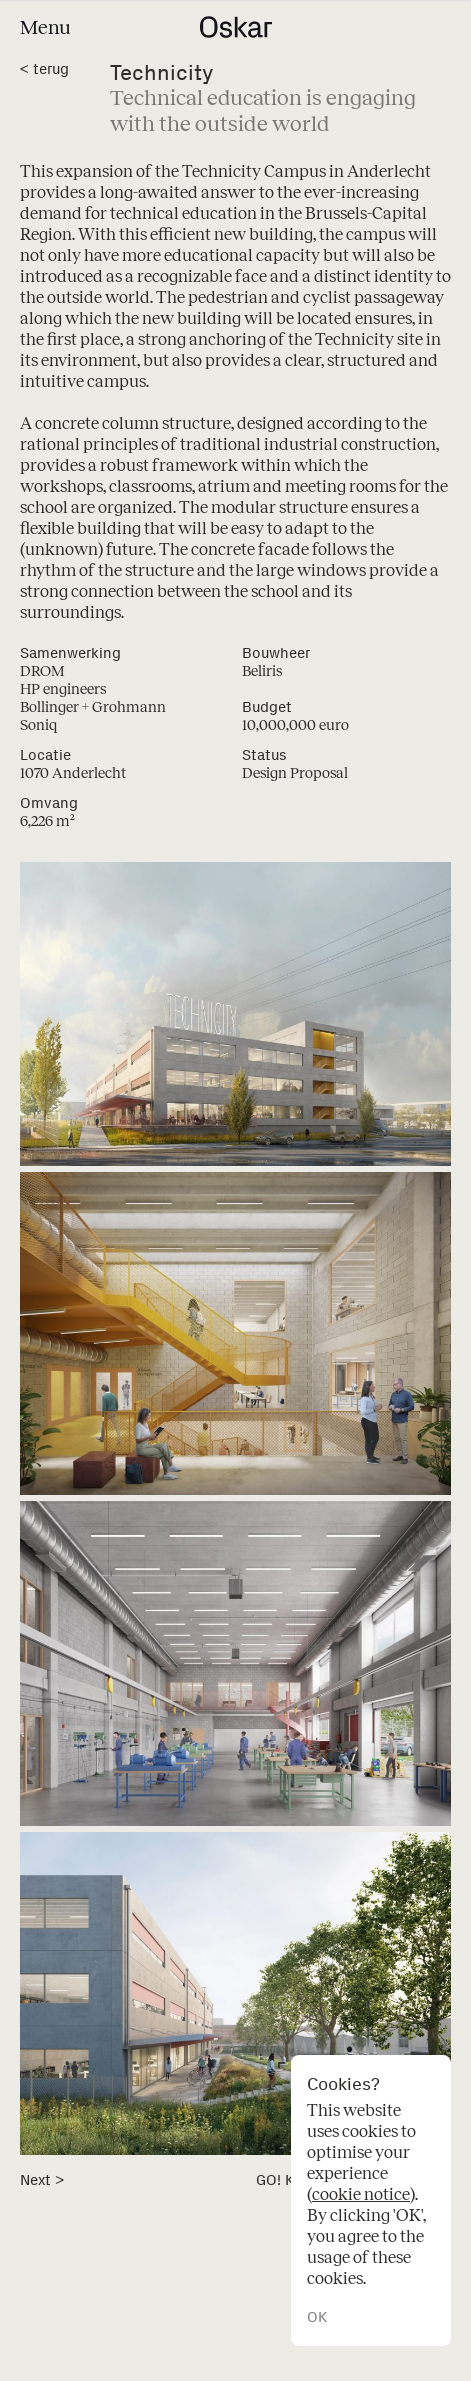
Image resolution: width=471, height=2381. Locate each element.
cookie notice (361, 2194)
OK (317, 2317)
